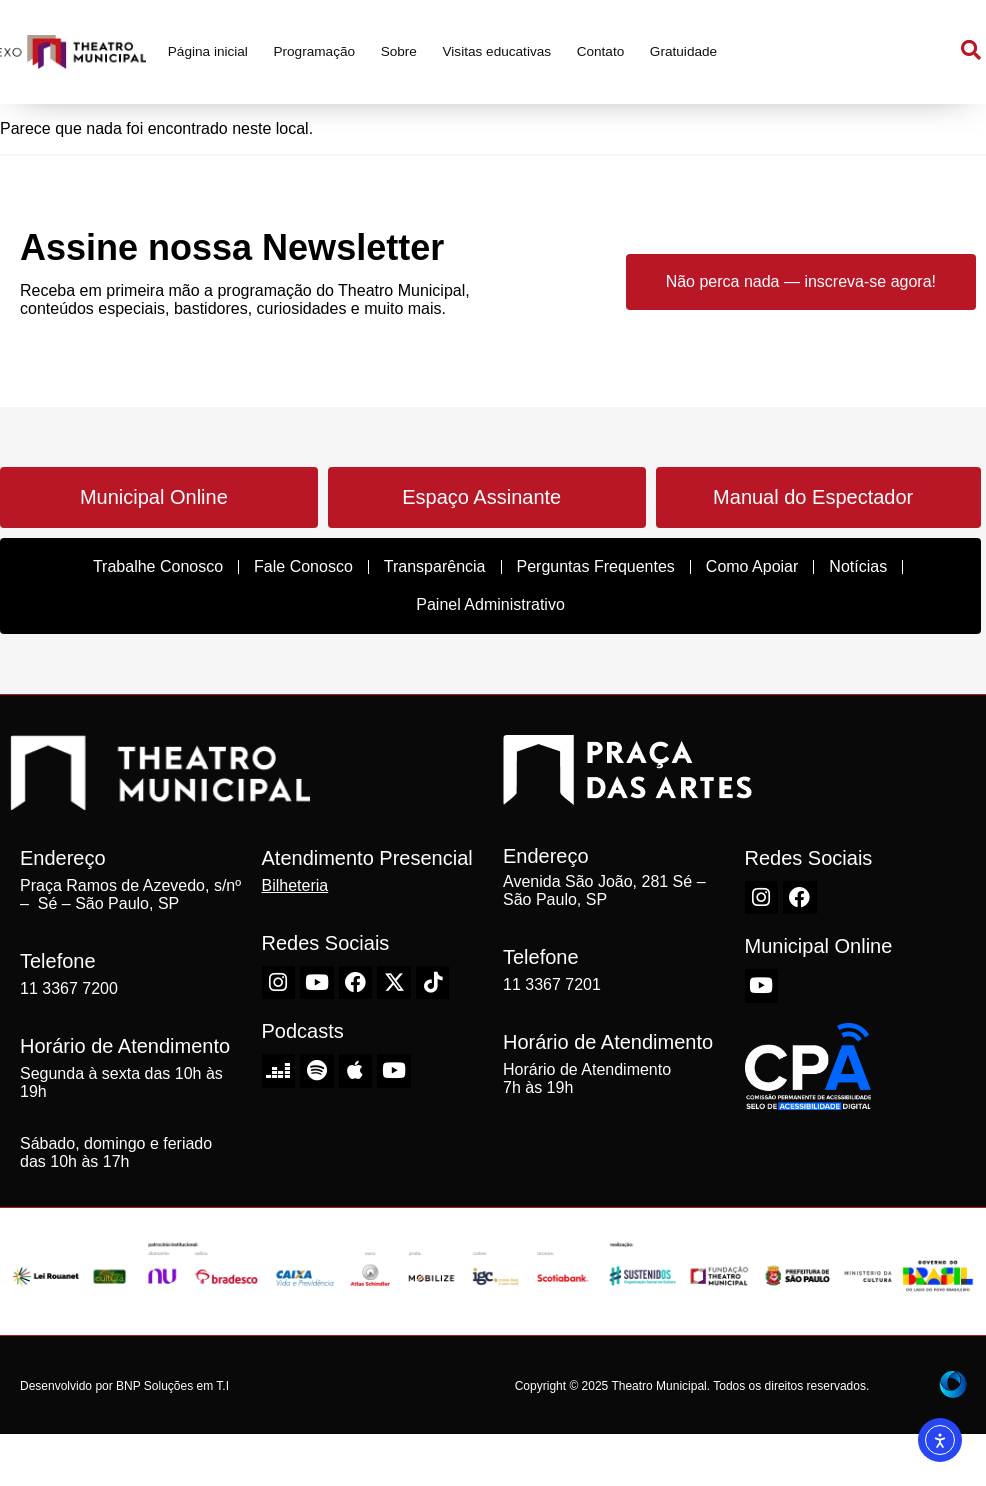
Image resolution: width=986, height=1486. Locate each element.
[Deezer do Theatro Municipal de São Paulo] (279, 1071)
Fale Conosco (303, 566)
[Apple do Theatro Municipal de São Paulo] (356, 1071)
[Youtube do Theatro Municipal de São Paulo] (317, 983)
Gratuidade (683, 51)
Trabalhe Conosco (158, 566)
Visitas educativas (497, 51)
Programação (314, 51)
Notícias (858, 566)
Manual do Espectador (813, 497)
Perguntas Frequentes (596, 566)
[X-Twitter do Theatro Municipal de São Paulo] (394, 983)
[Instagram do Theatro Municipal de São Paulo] (279, 983)
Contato (601, 51)
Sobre (399, 51)
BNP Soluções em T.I (172, 1386)
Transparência (435, 566)
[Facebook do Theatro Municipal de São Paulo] (356, 983)
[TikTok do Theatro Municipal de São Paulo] (433, 983)
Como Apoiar (752, 566)
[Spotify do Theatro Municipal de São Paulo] (317, 1071)
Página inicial (208, 51)
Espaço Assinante (481, 497)
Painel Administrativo (490, 604)
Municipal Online (154, 497)
